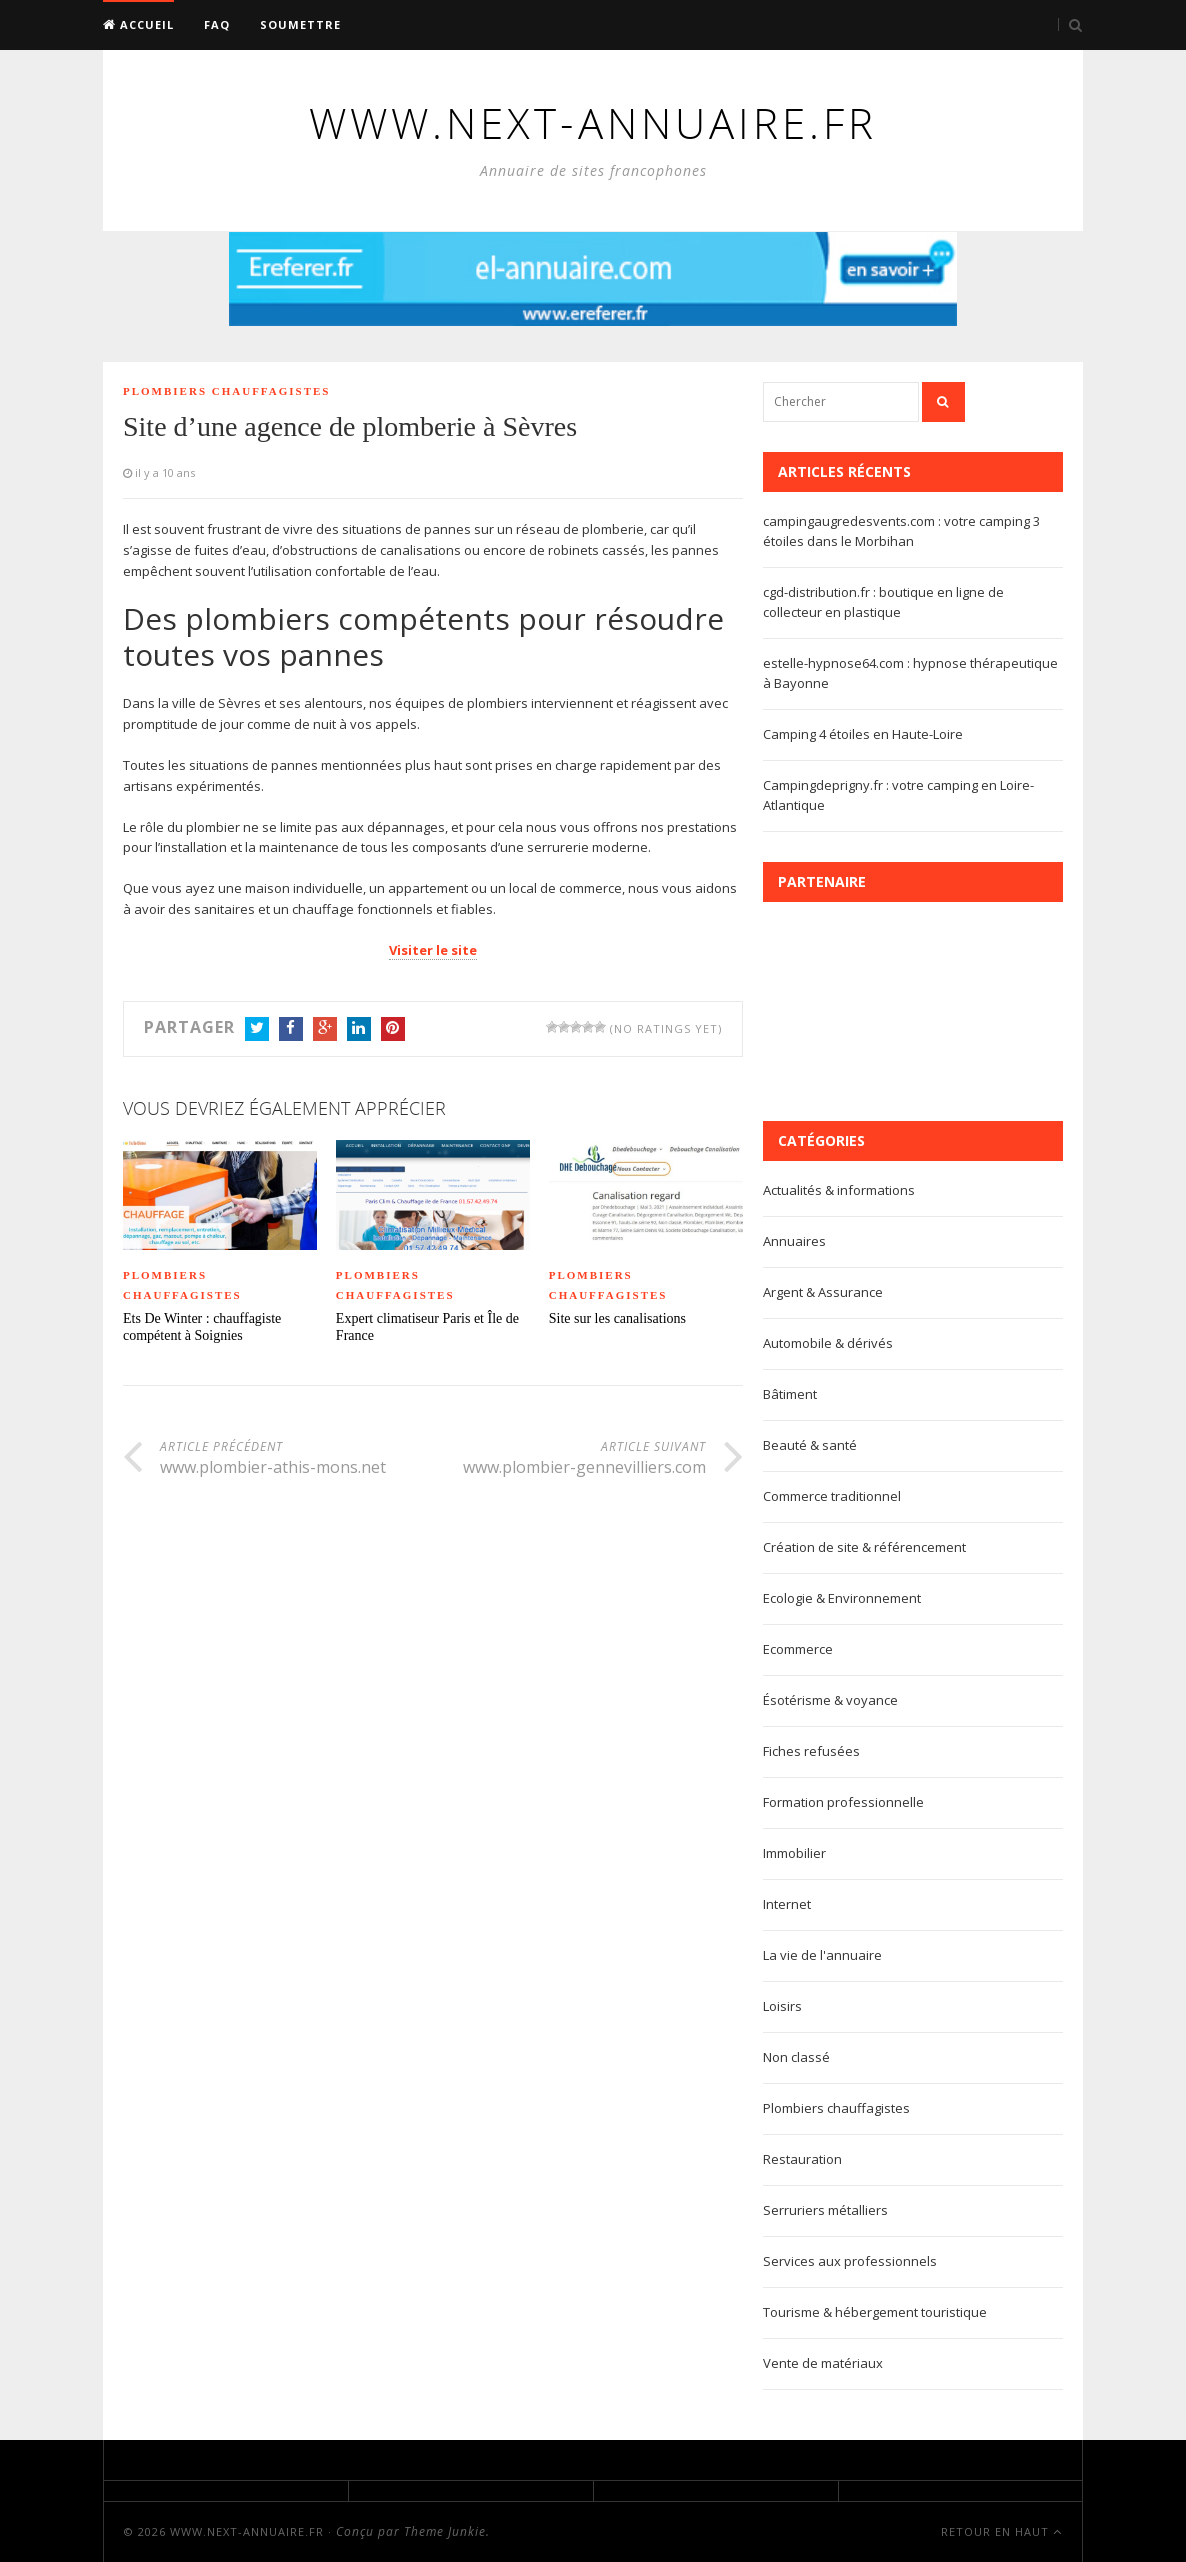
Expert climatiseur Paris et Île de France (427, 1327)
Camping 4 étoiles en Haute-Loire (863, 734)
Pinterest (393, 1030)
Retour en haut (1001, 2531)
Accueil (138, 24)
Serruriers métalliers (825, 2210)
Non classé (796, 2057)
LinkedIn (359, 1030)
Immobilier (794, 1853)
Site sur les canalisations (617, 1318)
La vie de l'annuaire (822, 1955)
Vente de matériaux (823, 2363)
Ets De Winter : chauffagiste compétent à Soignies (202, 1327)
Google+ (325, 1030)
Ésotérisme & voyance (830, 1700)
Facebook (291, 1030)
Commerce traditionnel (832, 1496)
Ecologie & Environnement (842, 1598)
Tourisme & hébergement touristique (875, 2312)
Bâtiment (790, 1394)
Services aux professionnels (850, 2261)
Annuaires (794, 1241)
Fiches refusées (811, 1751)
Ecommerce (798, 1649)
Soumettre (300, 24)
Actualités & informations (839, 1190)
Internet (787, 1904)
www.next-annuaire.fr (247, 2531)
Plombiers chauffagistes (226, 391)
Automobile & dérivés (828, 1343)
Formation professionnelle (843, 1802)
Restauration (802, 2159)
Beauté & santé (810, 1445)
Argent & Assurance (823, 1292)
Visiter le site (433, 950)
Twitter (257, 1030)
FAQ (217, 24)
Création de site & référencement (864, 1547)
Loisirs (782, 2006)
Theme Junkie (445, 2531)
